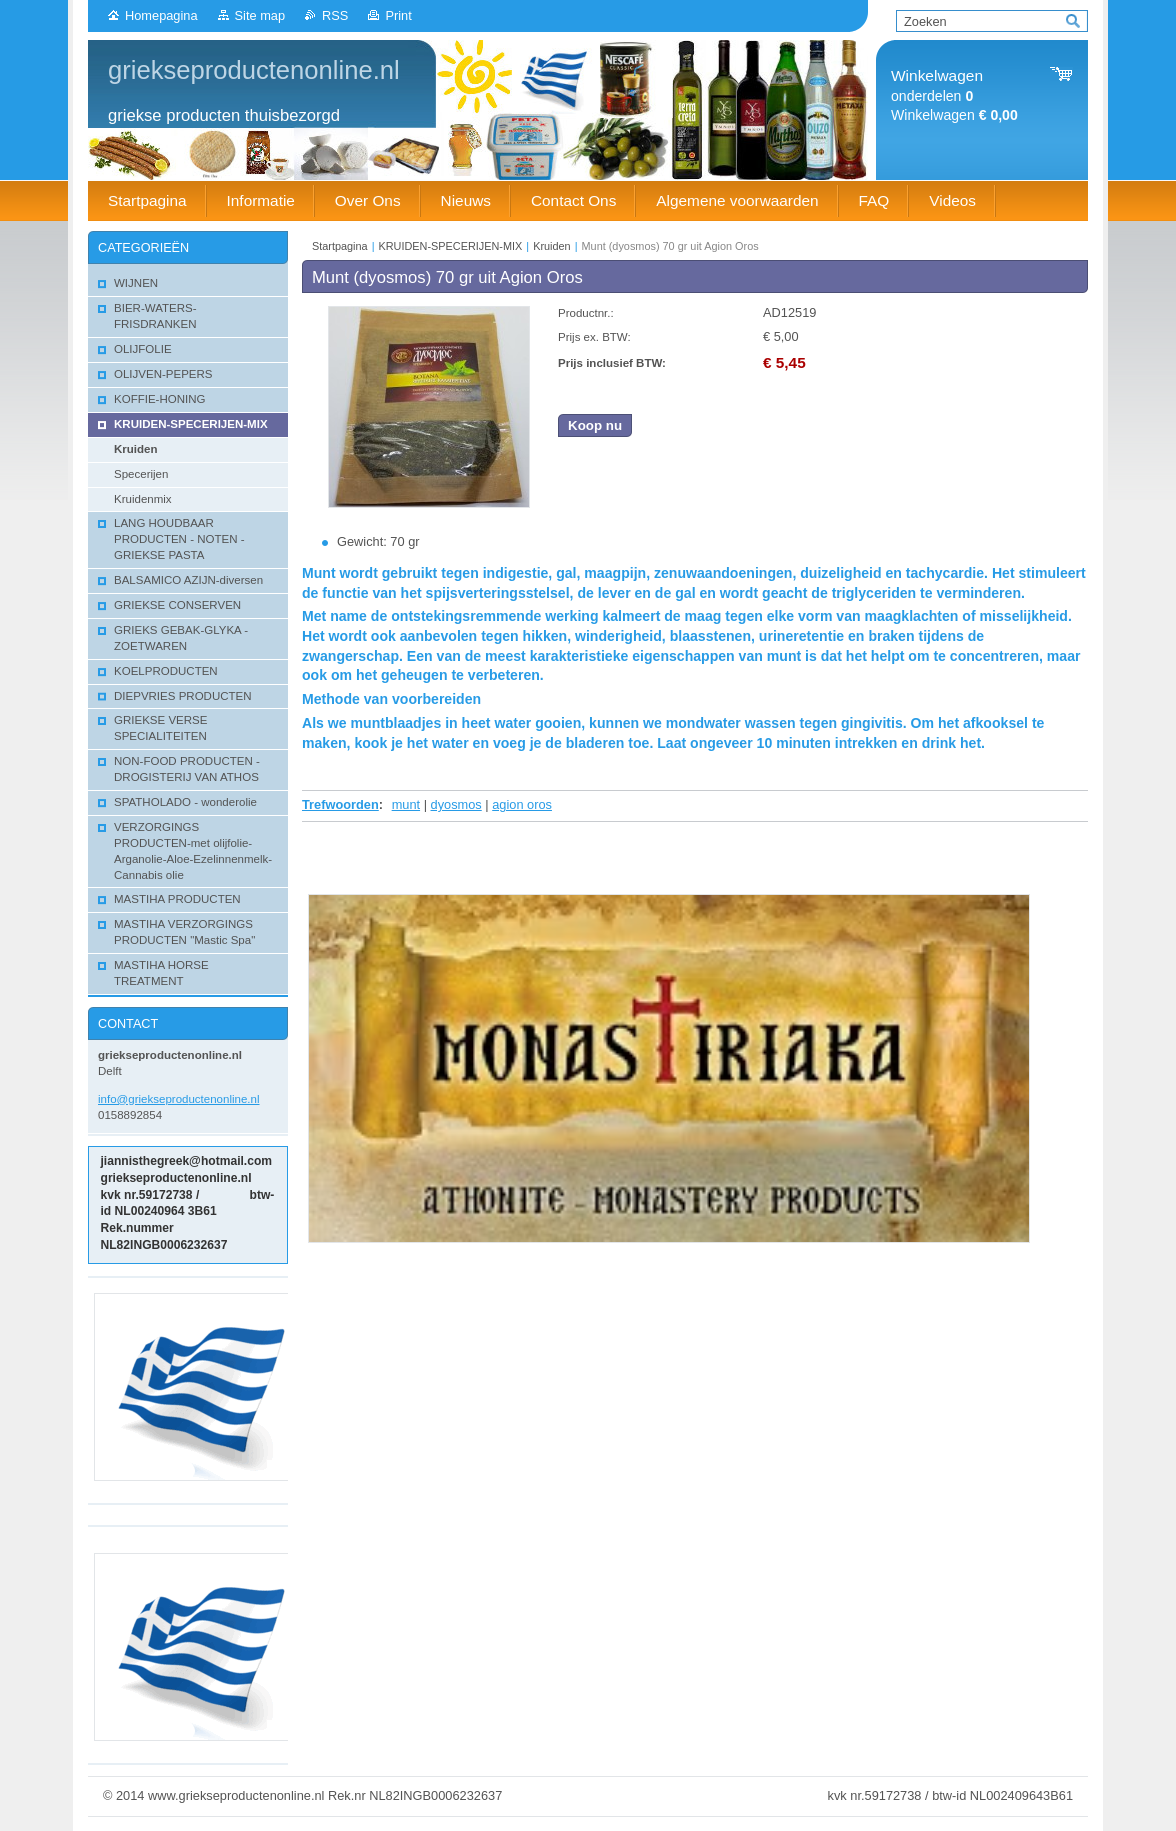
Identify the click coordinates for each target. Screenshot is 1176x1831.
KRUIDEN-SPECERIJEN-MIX (451, 246)
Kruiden (551, 246)
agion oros (522, 804)
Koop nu (595, 425)
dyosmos (456, 804)
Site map (260, 15)
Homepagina (161, 15)
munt (406, 804)
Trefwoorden (340, 804)
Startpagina (340, 246)
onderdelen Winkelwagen (954, 95)
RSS (335, 15)
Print (398, 15)
